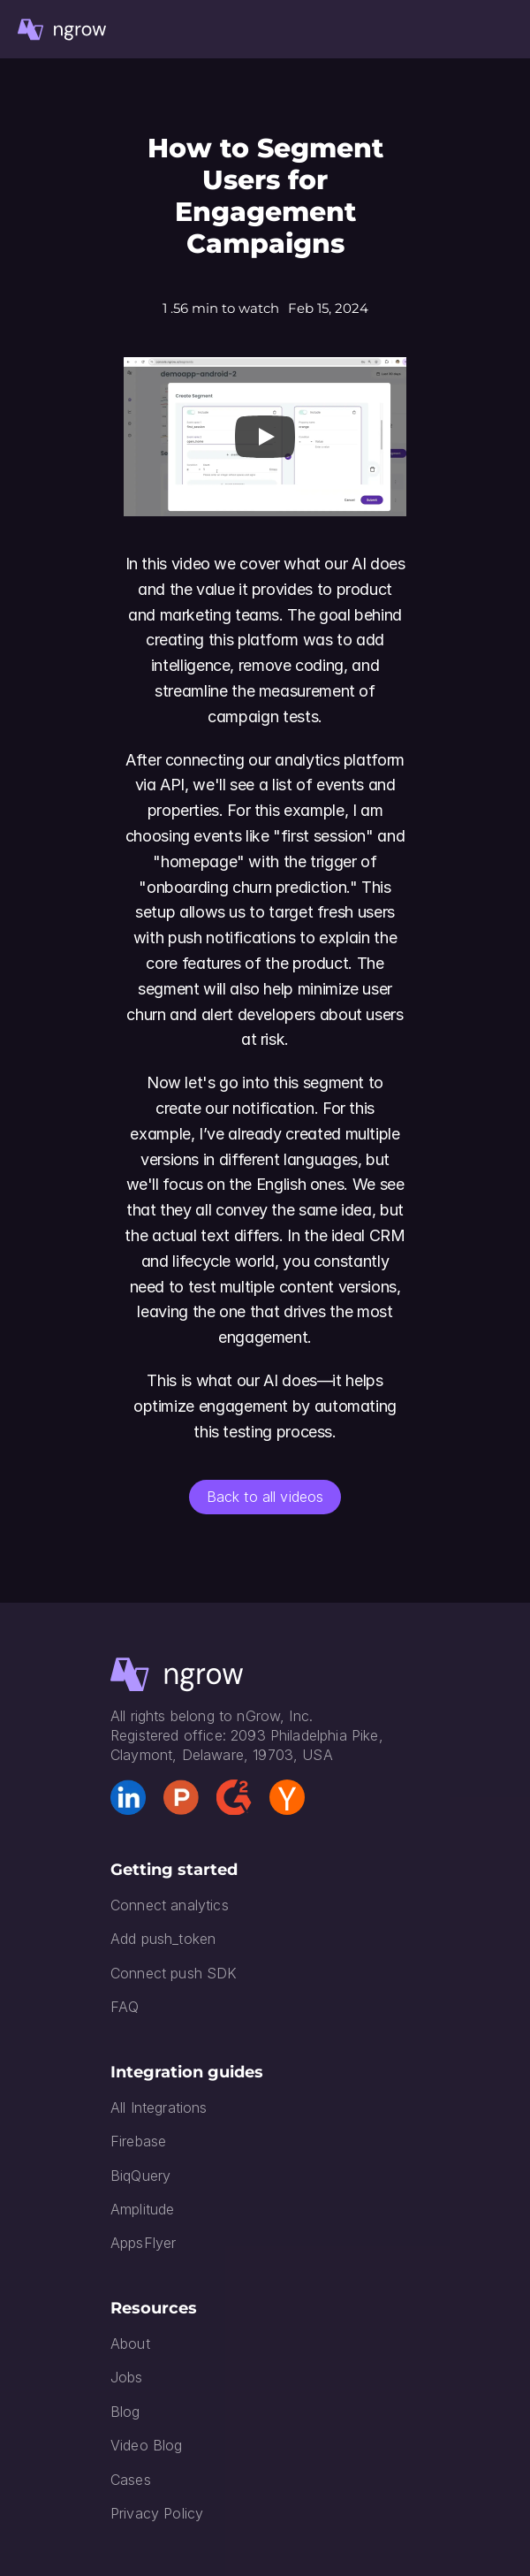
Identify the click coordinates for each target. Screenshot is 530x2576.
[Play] (265, 436)
